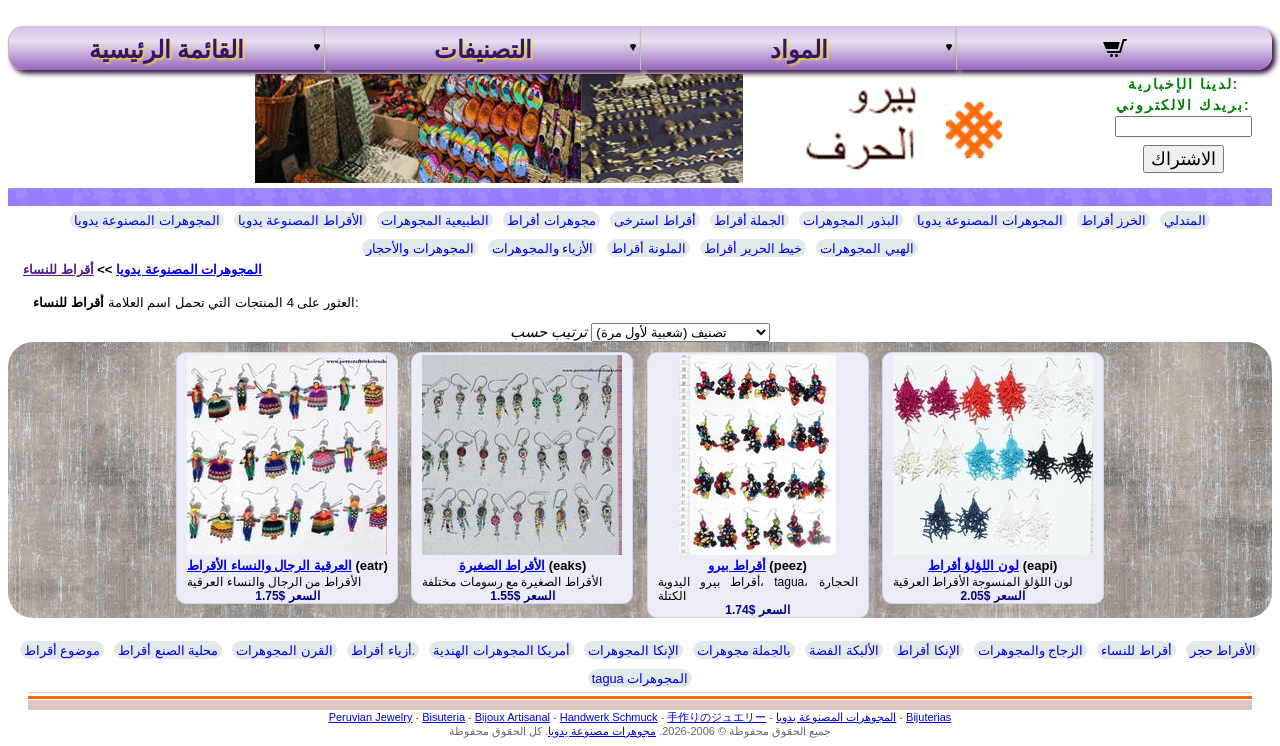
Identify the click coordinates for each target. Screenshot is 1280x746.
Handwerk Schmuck (609, 717)
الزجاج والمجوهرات (1031, 650)
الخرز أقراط (1114, 220)
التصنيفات (483, 50)
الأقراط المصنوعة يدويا (300, 220)
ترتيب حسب (548, 331)
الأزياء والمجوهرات (543, 248)
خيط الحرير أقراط (753, 248)
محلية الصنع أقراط (168, 650)
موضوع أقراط (62, 650)
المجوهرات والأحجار (420, 248)
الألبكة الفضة (844, 650)
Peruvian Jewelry (371, 717)
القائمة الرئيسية (166, 50)
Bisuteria (443, 717)
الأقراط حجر (1223, 650)
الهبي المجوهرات (867, 248)
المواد (799, 50)
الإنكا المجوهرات (633, 650)
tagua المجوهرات (640, 678)
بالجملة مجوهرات (744, 650)
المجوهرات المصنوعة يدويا (147, 220)
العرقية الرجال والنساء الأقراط (269, 565)
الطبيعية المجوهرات (435, 220)
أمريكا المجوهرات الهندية (501, 650)
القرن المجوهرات (284, 650)
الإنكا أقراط (928, 650)
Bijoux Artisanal (512, 717)
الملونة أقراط (648, 248)
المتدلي (1185, 220)
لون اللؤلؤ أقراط (973, 565)
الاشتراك (1183, 159)
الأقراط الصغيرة (502, 565)
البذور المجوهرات (851, 220)
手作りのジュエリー (716, 717)
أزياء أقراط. (383, 650)
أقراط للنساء (58, 269)
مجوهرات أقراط (551, 220)
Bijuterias (928, 717)
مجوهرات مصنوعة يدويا (602, 731)
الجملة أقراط (750, 220)
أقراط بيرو (737, 565)
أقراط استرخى (655, 220)
